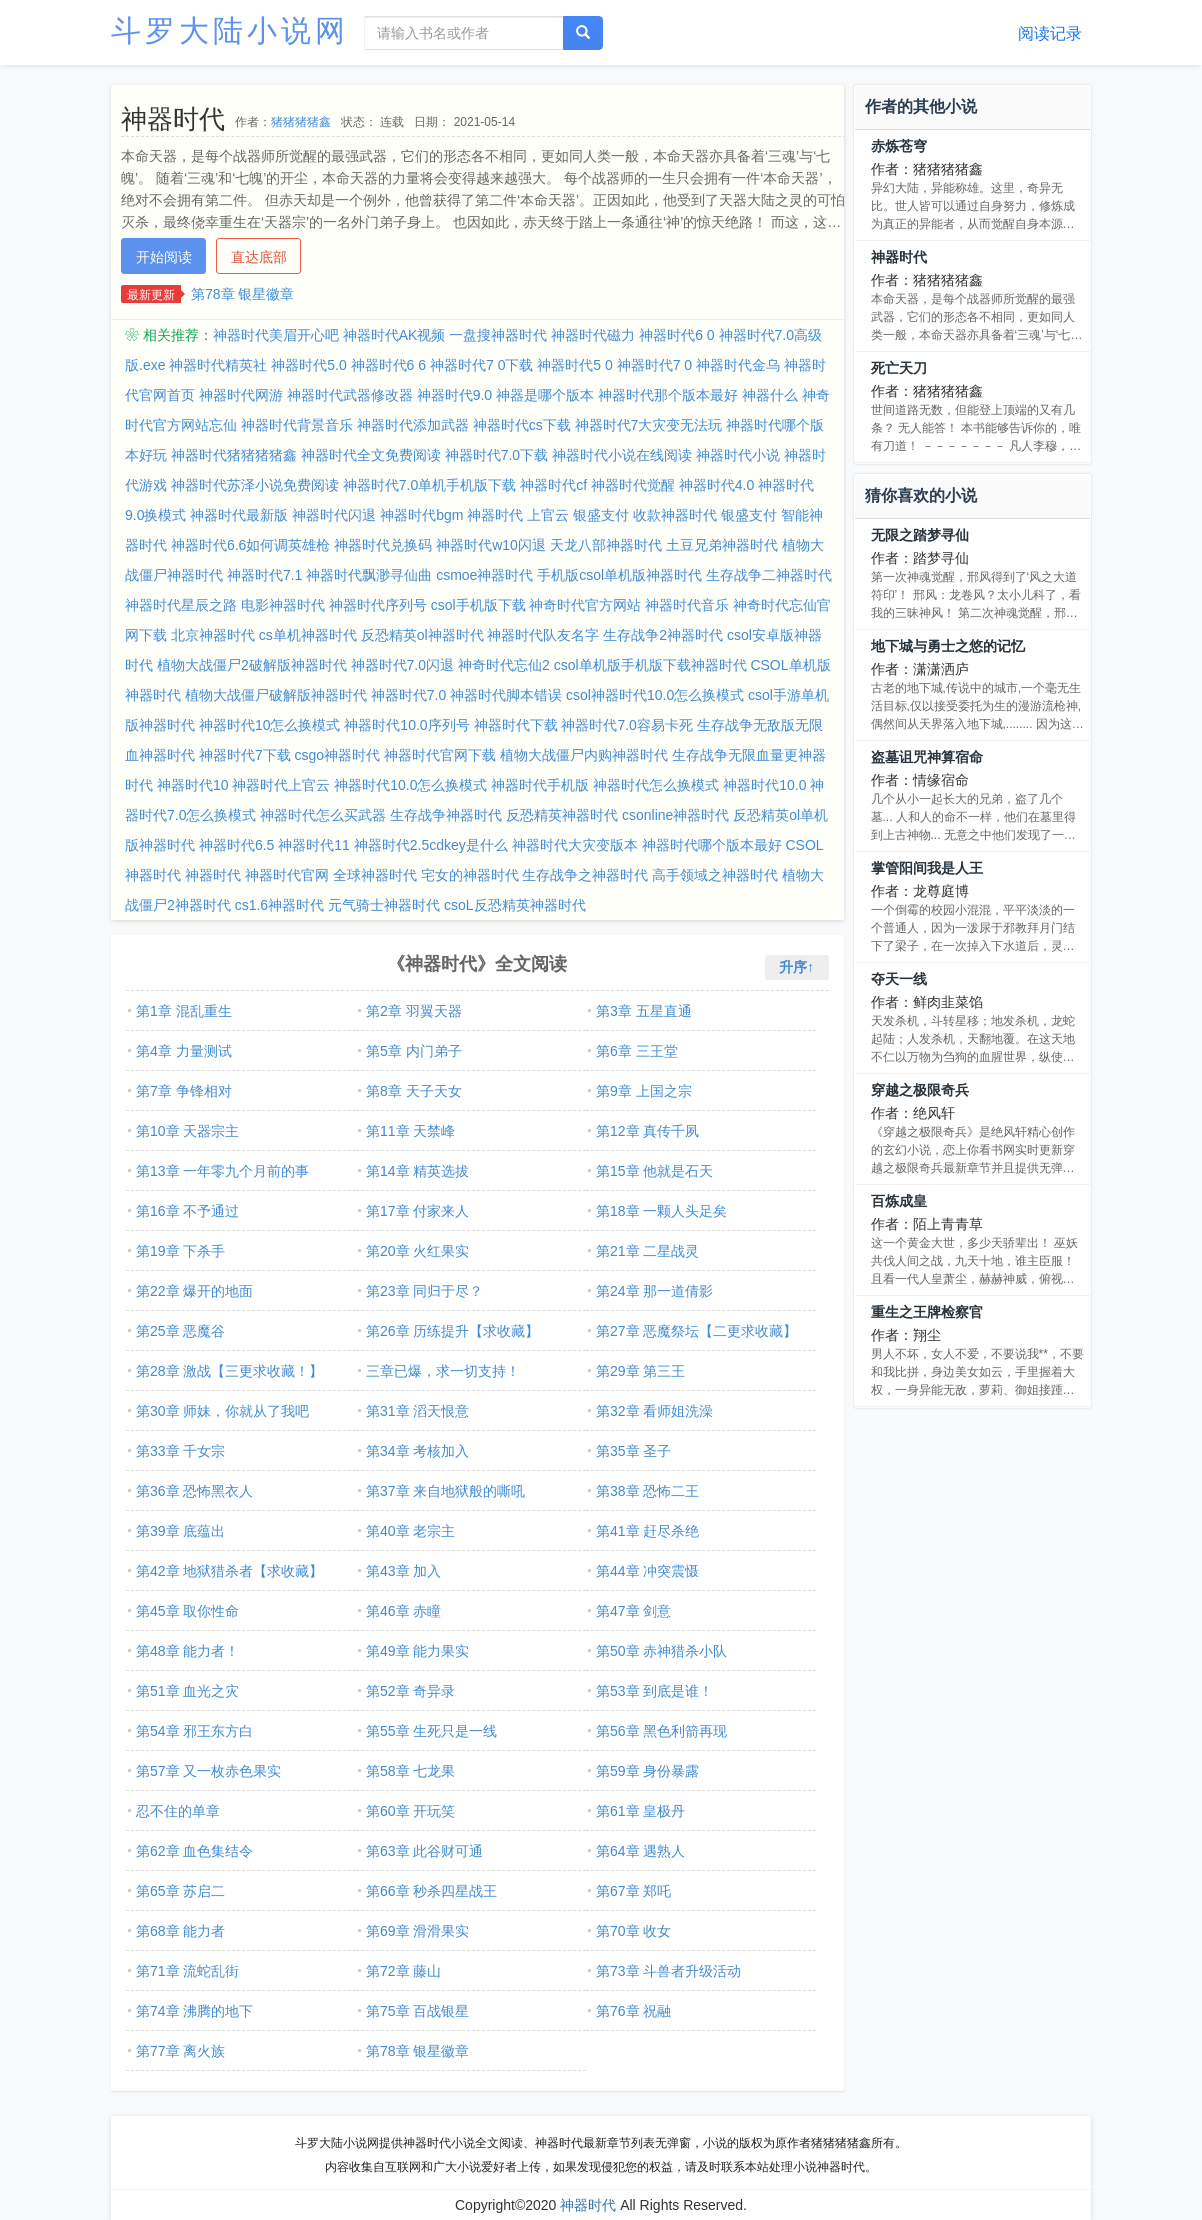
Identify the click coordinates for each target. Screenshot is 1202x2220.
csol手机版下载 (478, 605)
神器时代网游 (241, 395)
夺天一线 (899, 979)
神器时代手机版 (540, 785)
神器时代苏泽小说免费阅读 (255, 485)
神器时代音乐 (687, 605)
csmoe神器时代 (484, 575)
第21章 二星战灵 (647, 1251)
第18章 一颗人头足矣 (661, 1211)
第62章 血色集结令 (194, 1851)
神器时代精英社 (218, 365)
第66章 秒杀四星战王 (431, 1891)
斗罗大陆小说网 (230, 30)
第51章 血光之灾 (187, 1691)
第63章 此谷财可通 (424, 1851)
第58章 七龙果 (410, 1771)
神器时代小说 (738, 455)
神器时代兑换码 (383, 545)
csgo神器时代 (338, 755)
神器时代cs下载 (522, 425)
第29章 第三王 (640, 1371)
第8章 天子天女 (414, 1091)
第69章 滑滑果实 (417, 1931)
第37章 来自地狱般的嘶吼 (445, 1491)
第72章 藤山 (403, 1971)
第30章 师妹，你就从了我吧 (222, 1411)
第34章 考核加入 (417, 1451)
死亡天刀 (899, 368)
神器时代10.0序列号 (406, 725)
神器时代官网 (287, 875)
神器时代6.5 (236, 845)
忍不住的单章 (178, 1811)
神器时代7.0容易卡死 (626, 725)
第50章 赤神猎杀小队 (661, 1651)
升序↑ (796, 967)
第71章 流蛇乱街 (187, 1971)
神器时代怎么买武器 (323, 815)
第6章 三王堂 (637, 1051)
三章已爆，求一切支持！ (443, 1371)
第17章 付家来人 (417, 1211)
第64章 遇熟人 (640, 1851)
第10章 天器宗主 (187, 1131)
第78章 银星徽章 (242, 294)
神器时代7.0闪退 (402, 665)
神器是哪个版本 (545, 395)
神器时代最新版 (239, 515)
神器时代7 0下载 (481, 365)
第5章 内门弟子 (414, 1051)
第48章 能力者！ (187, 1651)
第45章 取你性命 (187, 1611)
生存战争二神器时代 (769, 575)
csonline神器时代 (675, 815)
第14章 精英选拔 (417, 1171)
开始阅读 (164, 257)
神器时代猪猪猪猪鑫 (234, 455)
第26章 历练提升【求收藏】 (452, 1331)
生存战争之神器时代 (585, 875)
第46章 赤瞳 (403, 1611)
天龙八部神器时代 (606, 545)
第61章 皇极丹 (640, 1811)
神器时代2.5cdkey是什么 (431, 845)
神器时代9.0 (454, 395)
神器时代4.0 (716, 485)
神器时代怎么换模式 (656, 785)
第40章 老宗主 (410, 1531)
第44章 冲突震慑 (647, 1571)
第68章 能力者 (180, 1931)
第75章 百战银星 (417, 2011)
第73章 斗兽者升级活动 (668, 1971)
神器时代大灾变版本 (575, 845)
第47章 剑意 (633, 1611)
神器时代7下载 (245, 755)
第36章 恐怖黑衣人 (194, 1491)
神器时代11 (314, 845)
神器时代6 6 (388, 365)
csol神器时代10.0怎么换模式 (655, 695)
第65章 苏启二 (180, 1891)
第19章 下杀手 (180, 1251)
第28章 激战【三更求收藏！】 (229, 1371)
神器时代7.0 (408, 695)
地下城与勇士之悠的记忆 (948, 646)
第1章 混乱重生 (184, 1011)
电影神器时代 (283, 605)
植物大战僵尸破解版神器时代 (276, 695)
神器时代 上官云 (518, 515)
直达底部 (259, 257)
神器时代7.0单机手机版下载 (429, 485)
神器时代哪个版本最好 (712, 845)
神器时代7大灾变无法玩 (649, 425)
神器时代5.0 (308, 365)
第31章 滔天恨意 (417, 1411)
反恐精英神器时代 (562, 815)
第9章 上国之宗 (644, 1091)
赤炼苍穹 (899, 146)
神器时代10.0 (764, 785)
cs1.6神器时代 (279, 905)
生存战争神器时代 (446, 815)
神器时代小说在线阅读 (622, 455)
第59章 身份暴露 (647, 1771)
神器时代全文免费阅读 (371, 455)
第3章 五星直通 (644, 1011)
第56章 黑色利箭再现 (661, 1731)
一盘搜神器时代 (498, 335)
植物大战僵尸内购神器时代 (584, 755)
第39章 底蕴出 (180, 1531)
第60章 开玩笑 (410, 1811)
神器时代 (213, 875)
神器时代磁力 (593, 335)
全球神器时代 (375, 875)
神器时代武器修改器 (350, 395)
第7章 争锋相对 (184, 1091)
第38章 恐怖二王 (647, 1491)
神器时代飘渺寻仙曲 (369, 575)
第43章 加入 (403, 1571)
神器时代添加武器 (413, 425)
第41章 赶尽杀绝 (647, 1531)
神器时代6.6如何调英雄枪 (250, 545)
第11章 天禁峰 (410, 1131)
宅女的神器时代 (470, 875)
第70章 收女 (633, 1931)
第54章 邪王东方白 (194, 1731)
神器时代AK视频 (394, 335)
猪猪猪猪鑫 (301, 122)
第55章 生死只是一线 (431, 1731)
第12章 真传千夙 (647, 1131)
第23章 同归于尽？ (424, 1291)
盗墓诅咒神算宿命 (927, 757)
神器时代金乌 (738, 365)
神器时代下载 (516, 725)
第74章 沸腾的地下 (194, 2011)
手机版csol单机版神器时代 (619, 575)
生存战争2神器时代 (663, 635)
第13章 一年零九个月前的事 (222, 1171)
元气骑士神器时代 (384, 905)
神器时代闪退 (334, 515)
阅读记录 (1050, 33)
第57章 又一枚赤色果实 (208, 1771)
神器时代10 (193, 785)
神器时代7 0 (654, 365)
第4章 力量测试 (184, 1051)
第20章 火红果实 (417, 1251)
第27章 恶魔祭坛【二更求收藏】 (696, 1331)
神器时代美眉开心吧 (276, 335)
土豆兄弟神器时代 (722, 545)
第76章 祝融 (633, 2011)
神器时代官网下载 (440, 755)
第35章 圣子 (633, 1451)
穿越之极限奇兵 (920, 1090)
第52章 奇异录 (410, 1691)
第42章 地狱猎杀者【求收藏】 (229, 1571)
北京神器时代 (213, 635)
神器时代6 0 (676, 335)
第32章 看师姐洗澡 (654, 1411)
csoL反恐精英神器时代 (515, 905)
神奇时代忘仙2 (504, 665)
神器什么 (770, 395)
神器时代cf (553, 485)
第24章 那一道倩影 (654, 1291)
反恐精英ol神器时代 (422, 635)
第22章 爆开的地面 (194, 1291)
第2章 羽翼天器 (414, 1011)
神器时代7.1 (264, 575)
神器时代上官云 (281, 785)
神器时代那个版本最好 (668, 395)
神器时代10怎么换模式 (270, 725)
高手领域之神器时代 (715, 875)
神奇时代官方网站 (585, 605)
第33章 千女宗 (180, 1451)
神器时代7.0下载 (496, 455)
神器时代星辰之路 (181, 605)
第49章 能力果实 (417, 1651)
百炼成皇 (899, 1201)
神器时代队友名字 (543, 635)
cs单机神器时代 (308, 635)
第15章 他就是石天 (654, 1171)
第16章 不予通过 (187, 1211)
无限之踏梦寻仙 (920, 535)
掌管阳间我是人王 (927, 868)
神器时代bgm (421, 515)
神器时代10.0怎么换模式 (410, 785)
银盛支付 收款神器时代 (645, 515)
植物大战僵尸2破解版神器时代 (252, 665)
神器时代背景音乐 (297, 425)
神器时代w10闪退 (491, 545)
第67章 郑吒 (633, 1891)
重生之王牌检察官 (927, 1312)
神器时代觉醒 (633, 485)
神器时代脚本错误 (506, 695)
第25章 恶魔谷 (180, 1331)
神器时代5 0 (574, 365)
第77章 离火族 (180, 2051)
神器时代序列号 (378, 605)
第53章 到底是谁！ (654, 1691)
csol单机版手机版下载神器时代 (650, 665)
